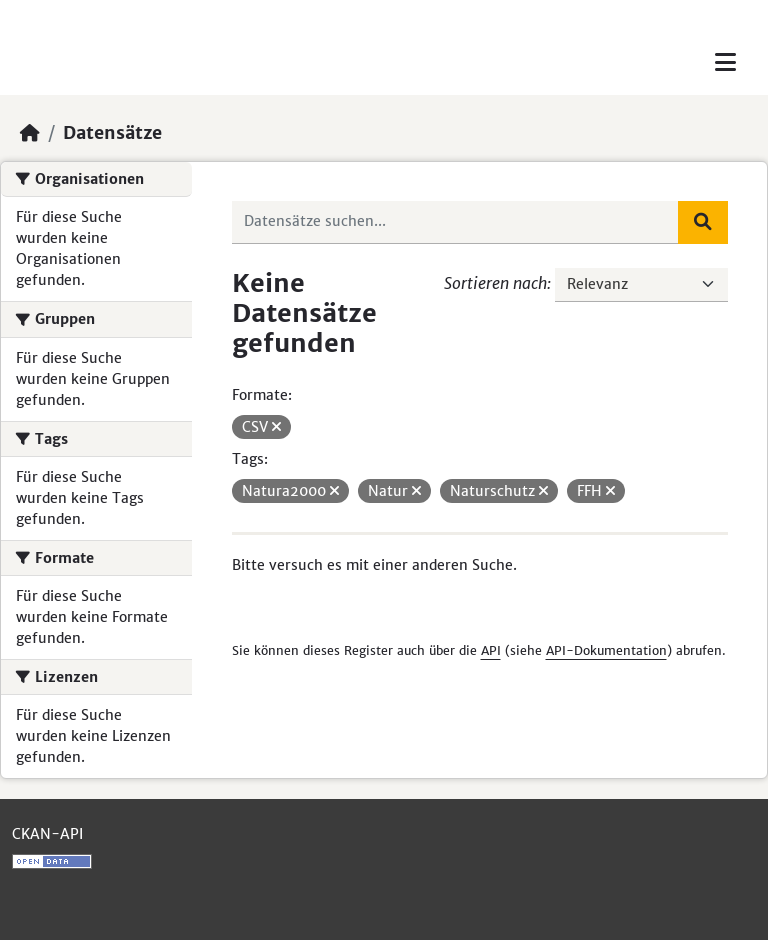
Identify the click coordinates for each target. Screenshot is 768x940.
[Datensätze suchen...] (456, 222)
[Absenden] (703, 222)
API (491, 650)
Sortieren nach (495, 283)
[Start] (30, 133)
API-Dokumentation (606, 650)
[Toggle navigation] (725, 62)
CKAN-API (47, 834)
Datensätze (112, 133)
